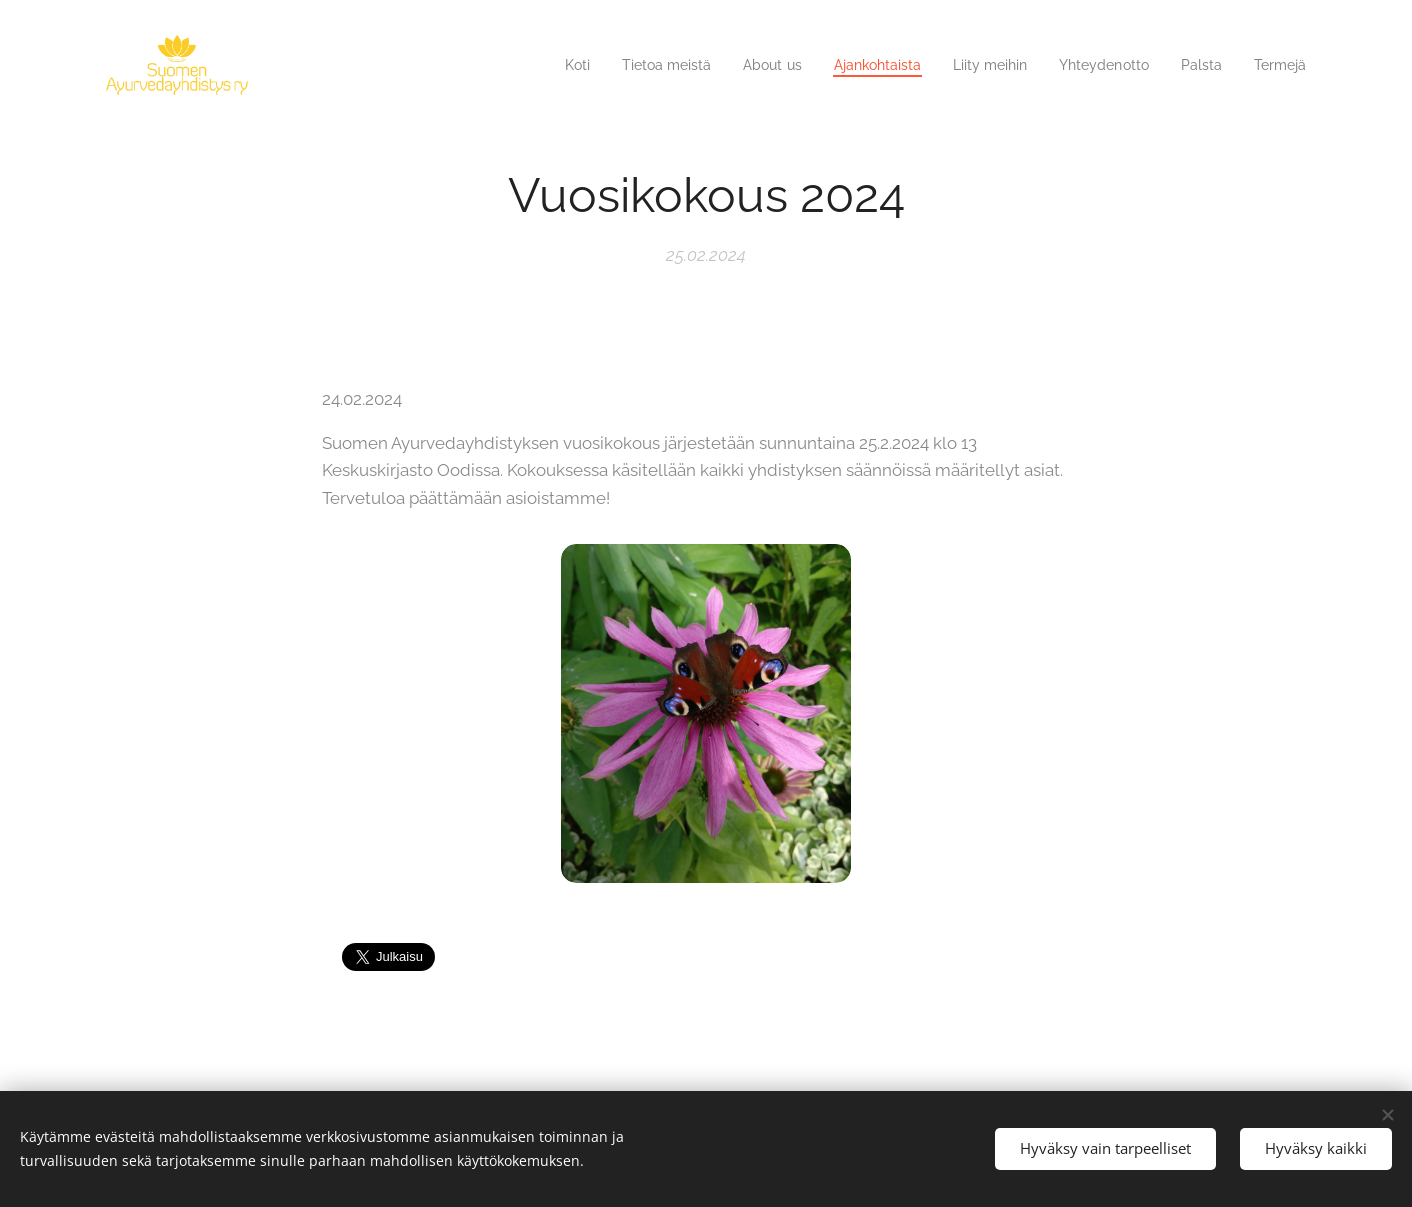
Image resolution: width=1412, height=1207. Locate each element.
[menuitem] (533, 65)
